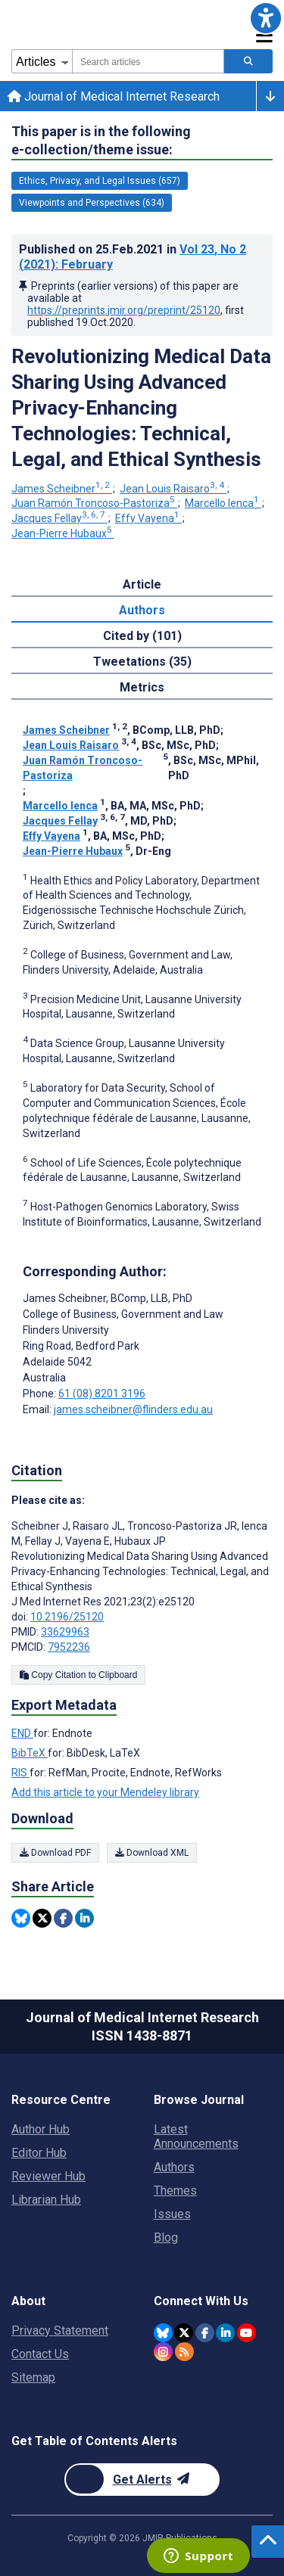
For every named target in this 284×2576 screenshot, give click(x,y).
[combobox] (148, 61)
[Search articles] (248, 61)
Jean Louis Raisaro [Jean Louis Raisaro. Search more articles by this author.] (173, 489)
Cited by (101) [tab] (142, 636)
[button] (265, 18)
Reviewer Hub (48, 2176)
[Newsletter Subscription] (142, 2479)
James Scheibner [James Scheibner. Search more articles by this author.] (61, 489)
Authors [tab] (142, 610)
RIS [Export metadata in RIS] (20, 1773)
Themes (175, 2190)
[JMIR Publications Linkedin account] (225, 2332)
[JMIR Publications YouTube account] (246, 2332)
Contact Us (40, 2354)
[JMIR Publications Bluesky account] (163, 2332)
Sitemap (33, 2377)
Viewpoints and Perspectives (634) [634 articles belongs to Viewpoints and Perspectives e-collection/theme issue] (91, 202)
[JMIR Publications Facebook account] (204, 2332)
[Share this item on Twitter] (42, 1918)
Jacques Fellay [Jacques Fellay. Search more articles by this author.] (59, 518)
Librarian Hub (46, 2199)
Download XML (152, 1852)
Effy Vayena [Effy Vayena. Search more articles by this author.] (148, 518)
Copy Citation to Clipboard (78, 1675)
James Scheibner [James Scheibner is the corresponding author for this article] (107, 1298)
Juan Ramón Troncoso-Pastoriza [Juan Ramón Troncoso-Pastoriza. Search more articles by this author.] (94, 503)
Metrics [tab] (142, 687)
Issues (172, 2214)
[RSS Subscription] (184, 2351)
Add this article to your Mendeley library (105, 1792)
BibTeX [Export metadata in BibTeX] (29, 1753)
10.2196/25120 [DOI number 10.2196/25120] (67, 1617)
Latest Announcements (196, 2136)
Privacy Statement (59, 2330)
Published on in (132, 257)
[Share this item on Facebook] (63, 1918)
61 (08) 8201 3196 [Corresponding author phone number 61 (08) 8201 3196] (101, 1393)
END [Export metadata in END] (22, 1733)
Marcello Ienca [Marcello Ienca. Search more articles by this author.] (223, 503)
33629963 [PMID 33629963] (65, 1632)
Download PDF (55, 1852)
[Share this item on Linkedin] (84, 1918)
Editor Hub (39, 2153)
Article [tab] (142, 584)
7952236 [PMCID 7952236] (69, 1647)
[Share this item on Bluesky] (20, 1918)
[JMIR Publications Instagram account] (163, 2351)
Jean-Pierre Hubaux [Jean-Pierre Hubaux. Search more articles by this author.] (62, 533)
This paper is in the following (101, 141)
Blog (166, 2237)
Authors (174, 2167)
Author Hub (40, 2129)
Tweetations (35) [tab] (142, 661)
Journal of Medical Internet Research (114, 96)
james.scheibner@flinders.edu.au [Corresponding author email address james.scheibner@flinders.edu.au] (133, 1409)
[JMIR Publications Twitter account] (183, 2332)
